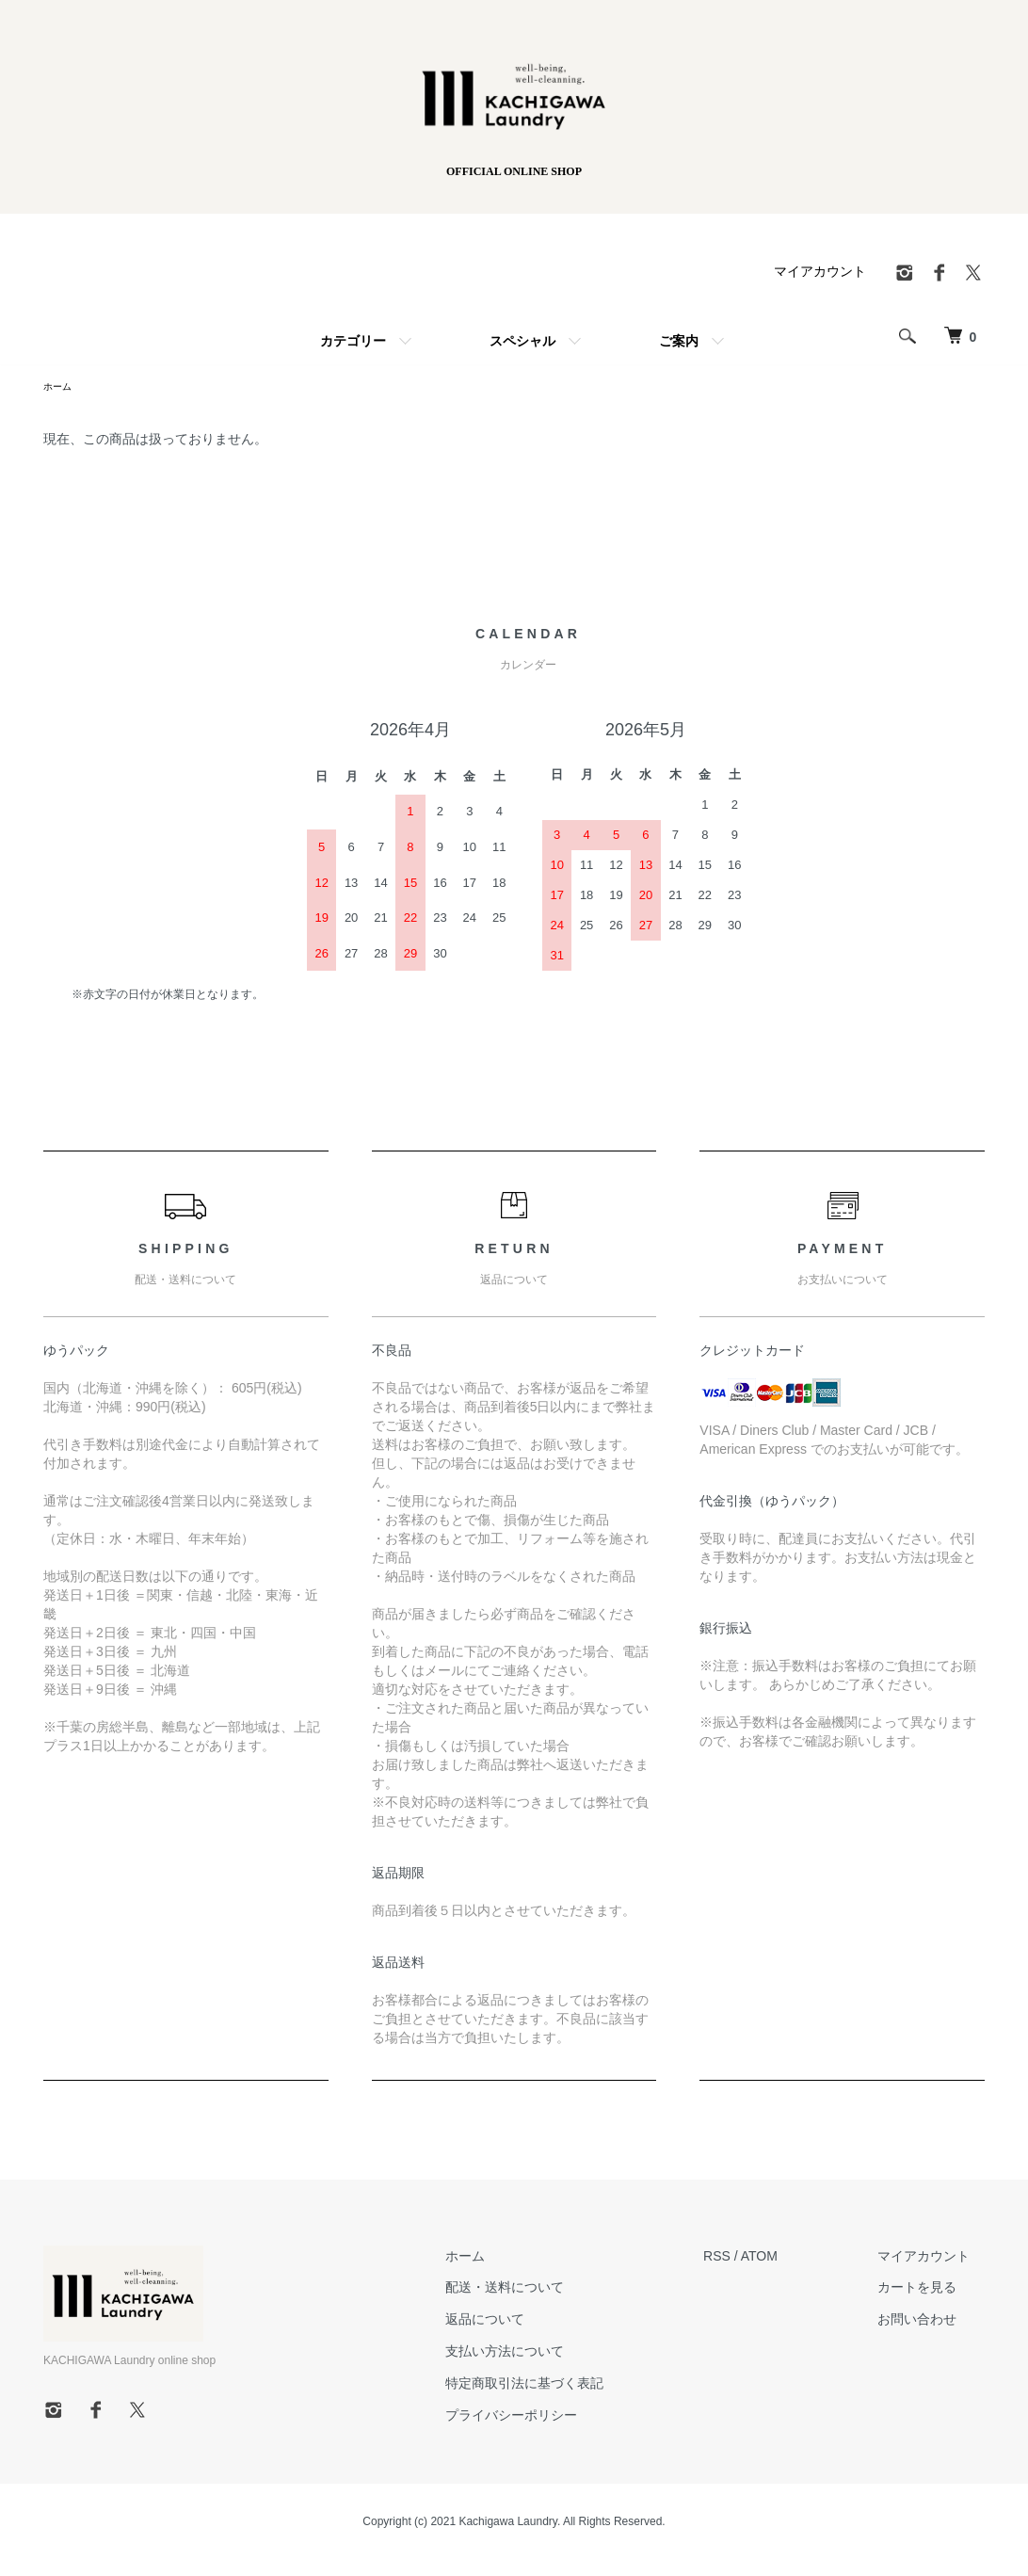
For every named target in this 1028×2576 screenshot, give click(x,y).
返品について (530, 2321)
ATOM (789, 2258)
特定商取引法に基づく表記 (569, 2385)
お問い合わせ (932, 2321)
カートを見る (932, 2289)
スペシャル (522, 340)
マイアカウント (820, 271)
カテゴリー (353, 340)
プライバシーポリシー (556, 2417)
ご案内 (679, 340)
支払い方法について (549, 2353)
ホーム (510, 2258)
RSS (747, 2258)
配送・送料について (549, 2289)
